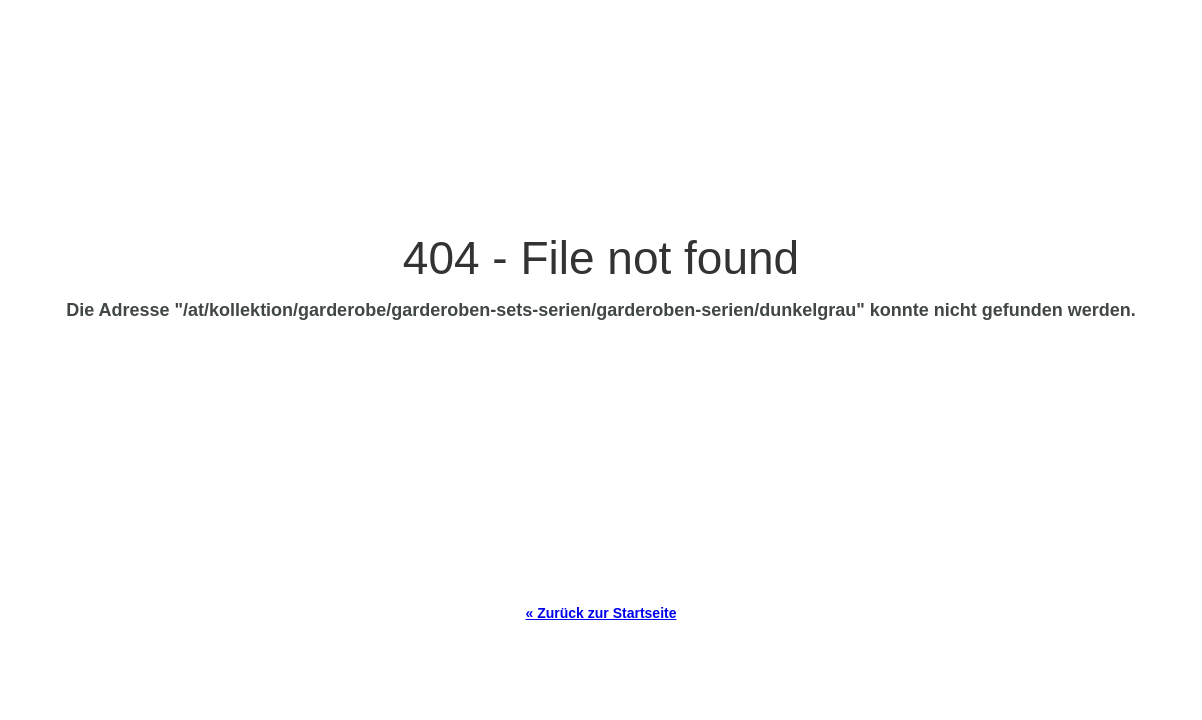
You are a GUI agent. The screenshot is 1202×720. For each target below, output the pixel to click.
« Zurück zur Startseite (601, 613)
